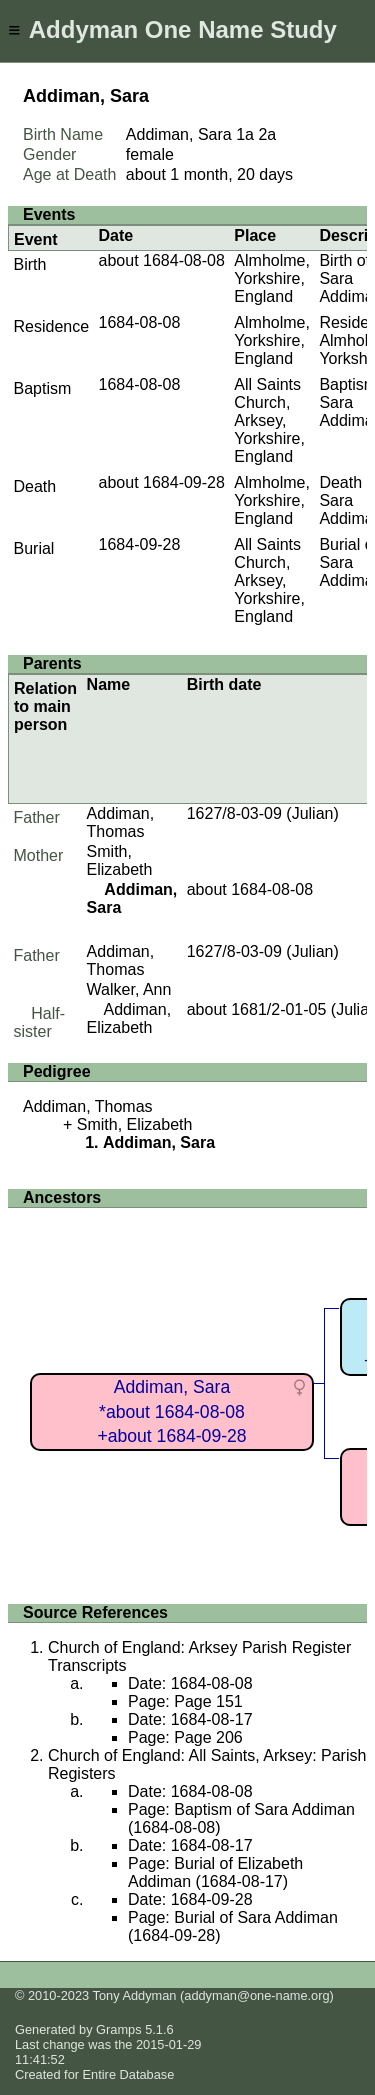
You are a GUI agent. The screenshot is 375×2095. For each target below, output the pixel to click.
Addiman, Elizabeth (129, 1018)
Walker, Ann (129, 989)
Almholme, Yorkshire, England (272, 278)
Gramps (119, 2029)
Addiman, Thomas (121, 822)
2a (267, 134)
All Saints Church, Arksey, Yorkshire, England (269, 420)
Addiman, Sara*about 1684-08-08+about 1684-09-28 (171, 1411)
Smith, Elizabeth (120, 860)
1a (245, 134)
